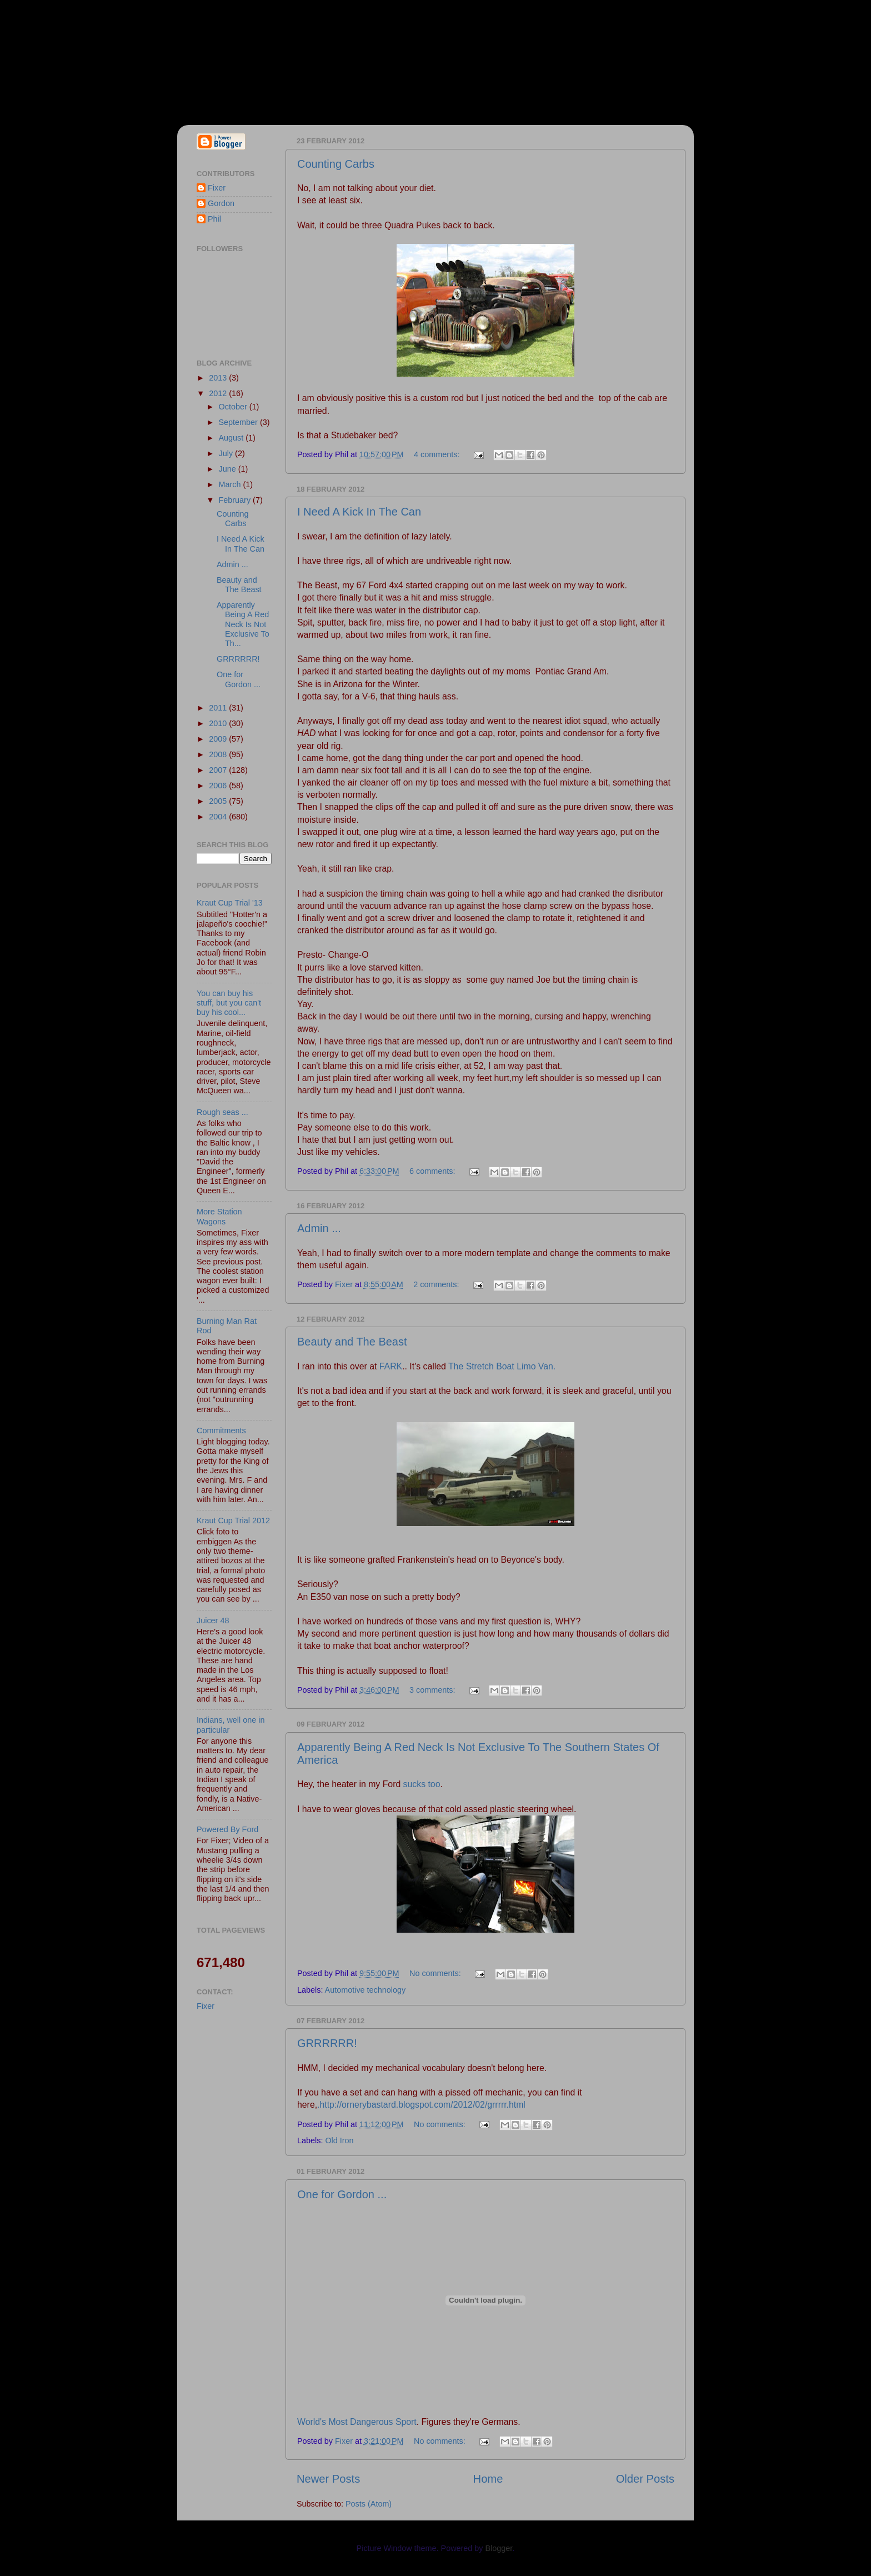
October (234, 406)
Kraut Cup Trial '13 (230, 902)
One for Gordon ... (342, 2194)
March (231, 484)
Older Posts (645, 2479)
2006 (219, 785)
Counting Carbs (335, 164)
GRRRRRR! (327, 2043)
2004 (219, 816)
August (232, 437)
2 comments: (437, 1284)
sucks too (421, 1784)
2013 (219, 377)
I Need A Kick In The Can (359, 512)
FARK (389, 1366)
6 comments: (433, 1171)
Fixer (217, 187)
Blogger (499, 2548)
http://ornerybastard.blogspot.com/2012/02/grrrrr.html (422, 2104)
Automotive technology (365, 1989)
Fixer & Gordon (278, 56)
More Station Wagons (219, 1216)
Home (488, 2479)
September (239, 422)
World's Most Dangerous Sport (357, 2422)
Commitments (221, 1430)
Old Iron (339, 2140)
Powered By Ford (227, 1829)
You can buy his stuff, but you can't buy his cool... (229, 1003)
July (227, 453)
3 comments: (433, 1689)
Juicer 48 (213, 1620)
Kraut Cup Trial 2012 (233, 1520)
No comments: (436, 1973)
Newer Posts (328, 2479)
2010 (219, 723)
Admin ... (319, 1228)
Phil (214, 218)
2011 (219, 707)
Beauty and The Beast (352, 1341)
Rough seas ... (222, 1112)
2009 (219, 738)
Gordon (221, 203)
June (228, 468)
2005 (219, 801)
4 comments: (438, 454)
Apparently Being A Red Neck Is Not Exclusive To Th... (243, 624)
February (236, 500)
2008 (219, 754)
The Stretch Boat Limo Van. (500, 1366)
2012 (219, 393)
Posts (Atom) (369, 2503)
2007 (219, 770)
